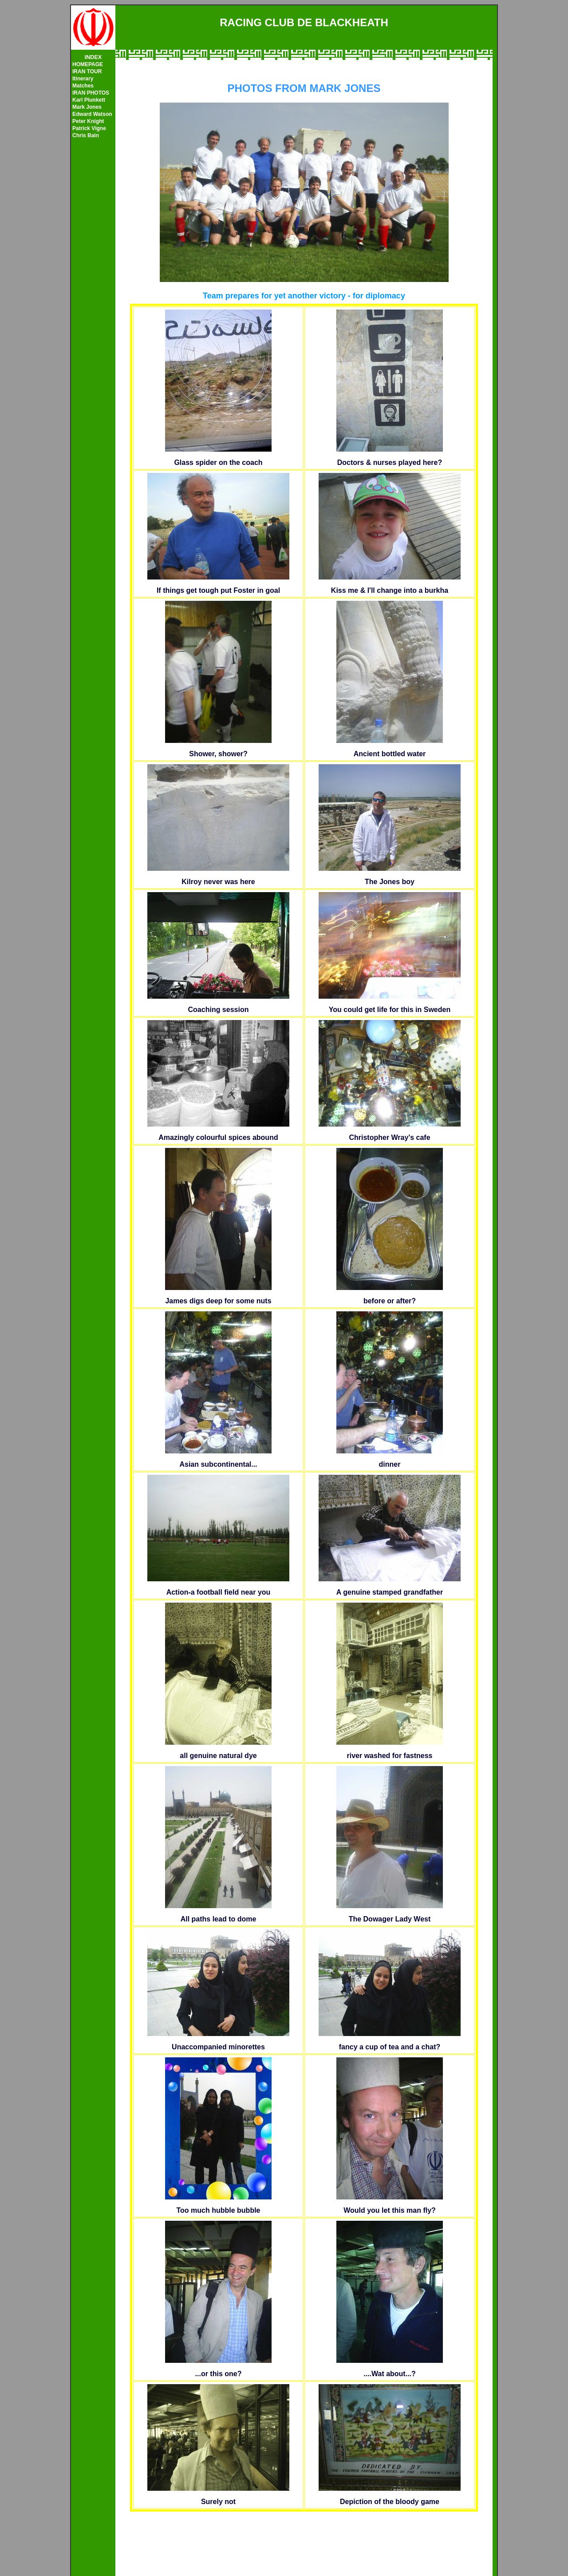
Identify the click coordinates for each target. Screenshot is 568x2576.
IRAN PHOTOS (90, 93)
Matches (83, 86)
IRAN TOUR (87, 71)
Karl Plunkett (88, 100)
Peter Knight (88, 121)
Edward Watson (92, 114)
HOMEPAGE (87, 64)
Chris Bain (85, 135)
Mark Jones (87, 107)
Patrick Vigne (89, 128)
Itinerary (82, 78)
